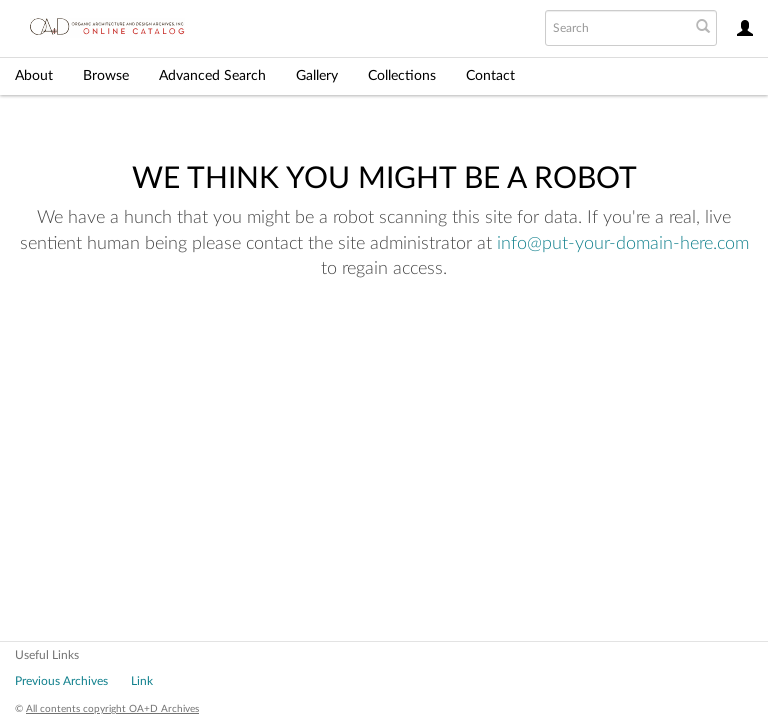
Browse (106, 76)
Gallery (317, 76)
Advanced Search (212, 76)
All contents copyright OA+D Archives (112, 709)
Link (142, 681)
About (34, 76)
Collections (402, 76)
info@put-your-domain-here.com (623, 244)
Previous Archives (61, 681)
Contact (490, 76)
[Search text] (616, 28)
